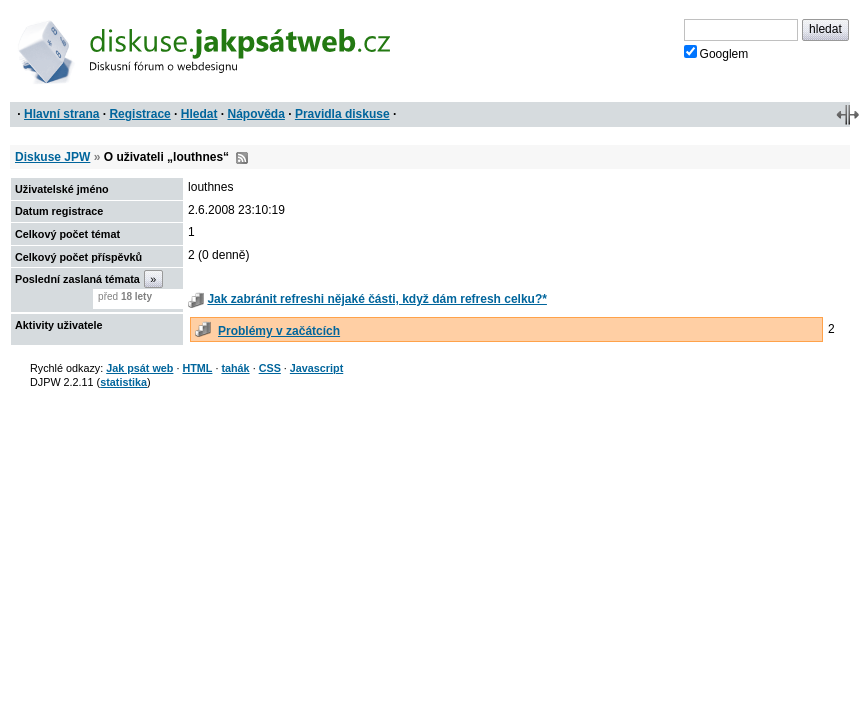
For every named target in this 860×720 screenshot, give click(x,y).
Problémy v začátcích (279, 331)
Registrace (139, 114)
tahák (235, 368)
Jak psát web (139, 368)
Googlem (716, 53)
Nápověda (256, 114)
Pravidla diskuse (342, 114)
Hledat (199, 114)
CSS (270, 368)
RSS (242, 158)
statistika (123, 382)
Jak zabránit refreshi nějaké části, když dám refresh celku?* (377, 299)
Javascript (316, 368)
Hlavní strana (61, 114)
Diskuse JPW (52, 157)
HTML (197, 368)
